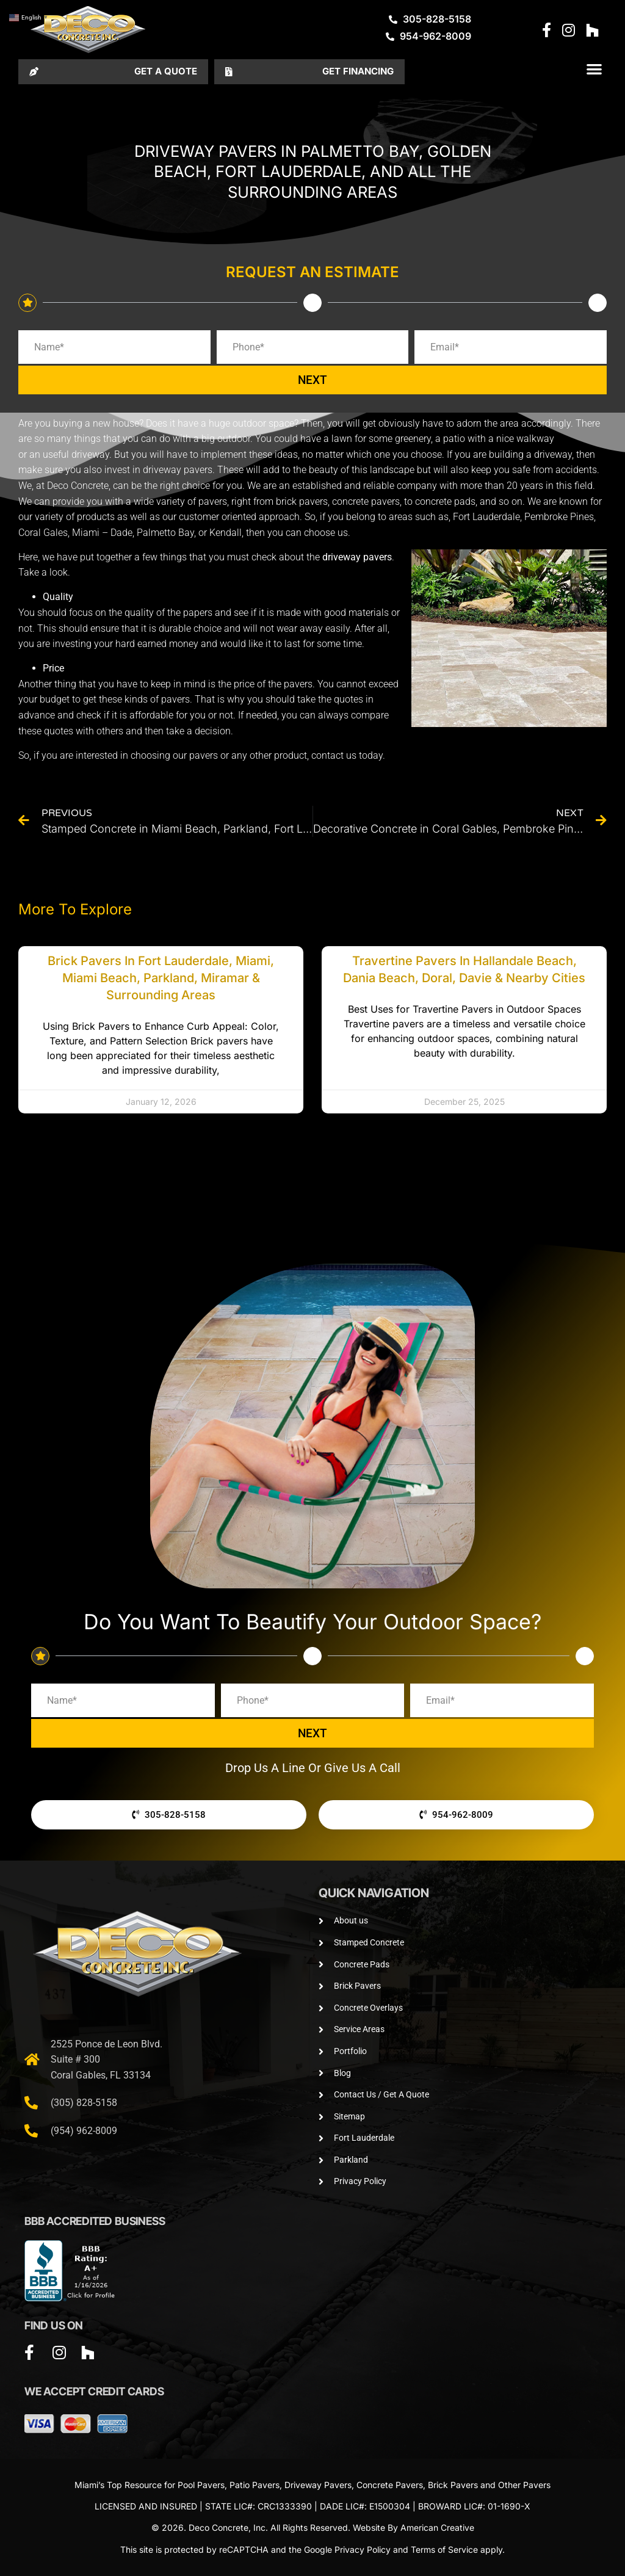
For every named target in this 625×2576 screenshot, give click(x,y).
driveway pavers (357, 557)
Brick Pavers (453, 2485)
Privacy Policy (362, 2549)
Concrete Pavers (389, 2485)
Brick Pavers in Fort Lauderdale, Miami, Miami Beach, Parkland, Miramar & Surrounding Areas (161, 977)
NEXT (312, 380)
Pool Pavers (201, 2485)
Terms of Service (444, 2549)
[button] (594, 68)
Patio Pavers (254, 2485)
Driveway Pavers (318, 2485)
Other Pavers (524, 2485)
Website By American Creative (413, 2527)
